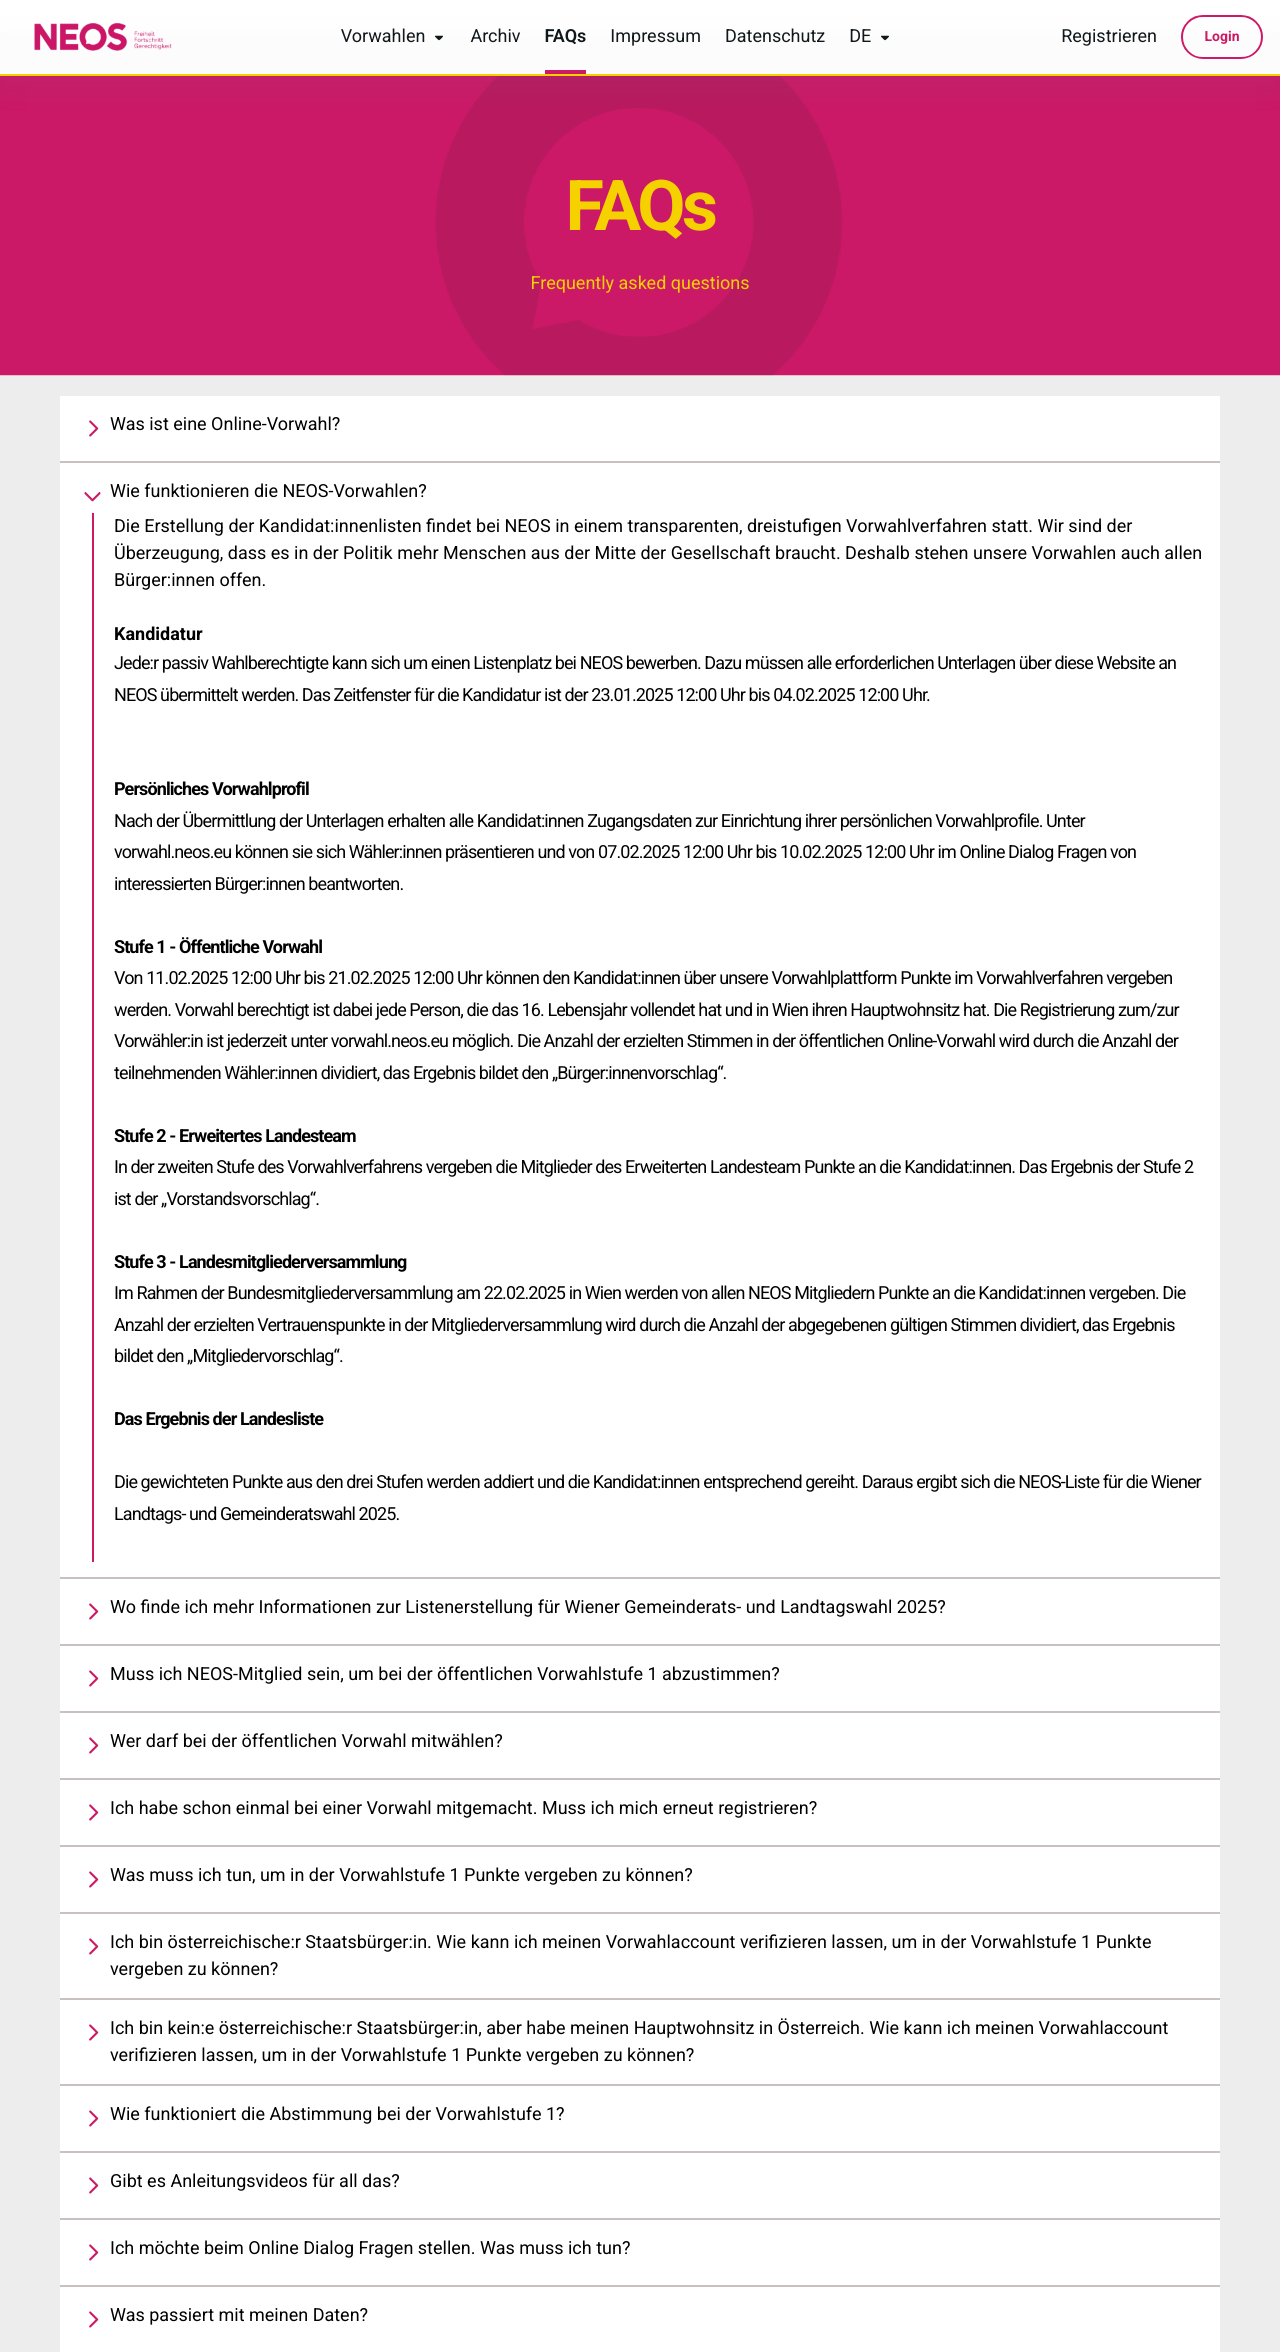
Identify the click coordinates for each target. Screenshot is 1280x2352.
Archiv (495, 37)
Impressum (655, 37)
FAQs (566, 37)
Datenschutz (775, 37)
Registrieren (1109, 37)
